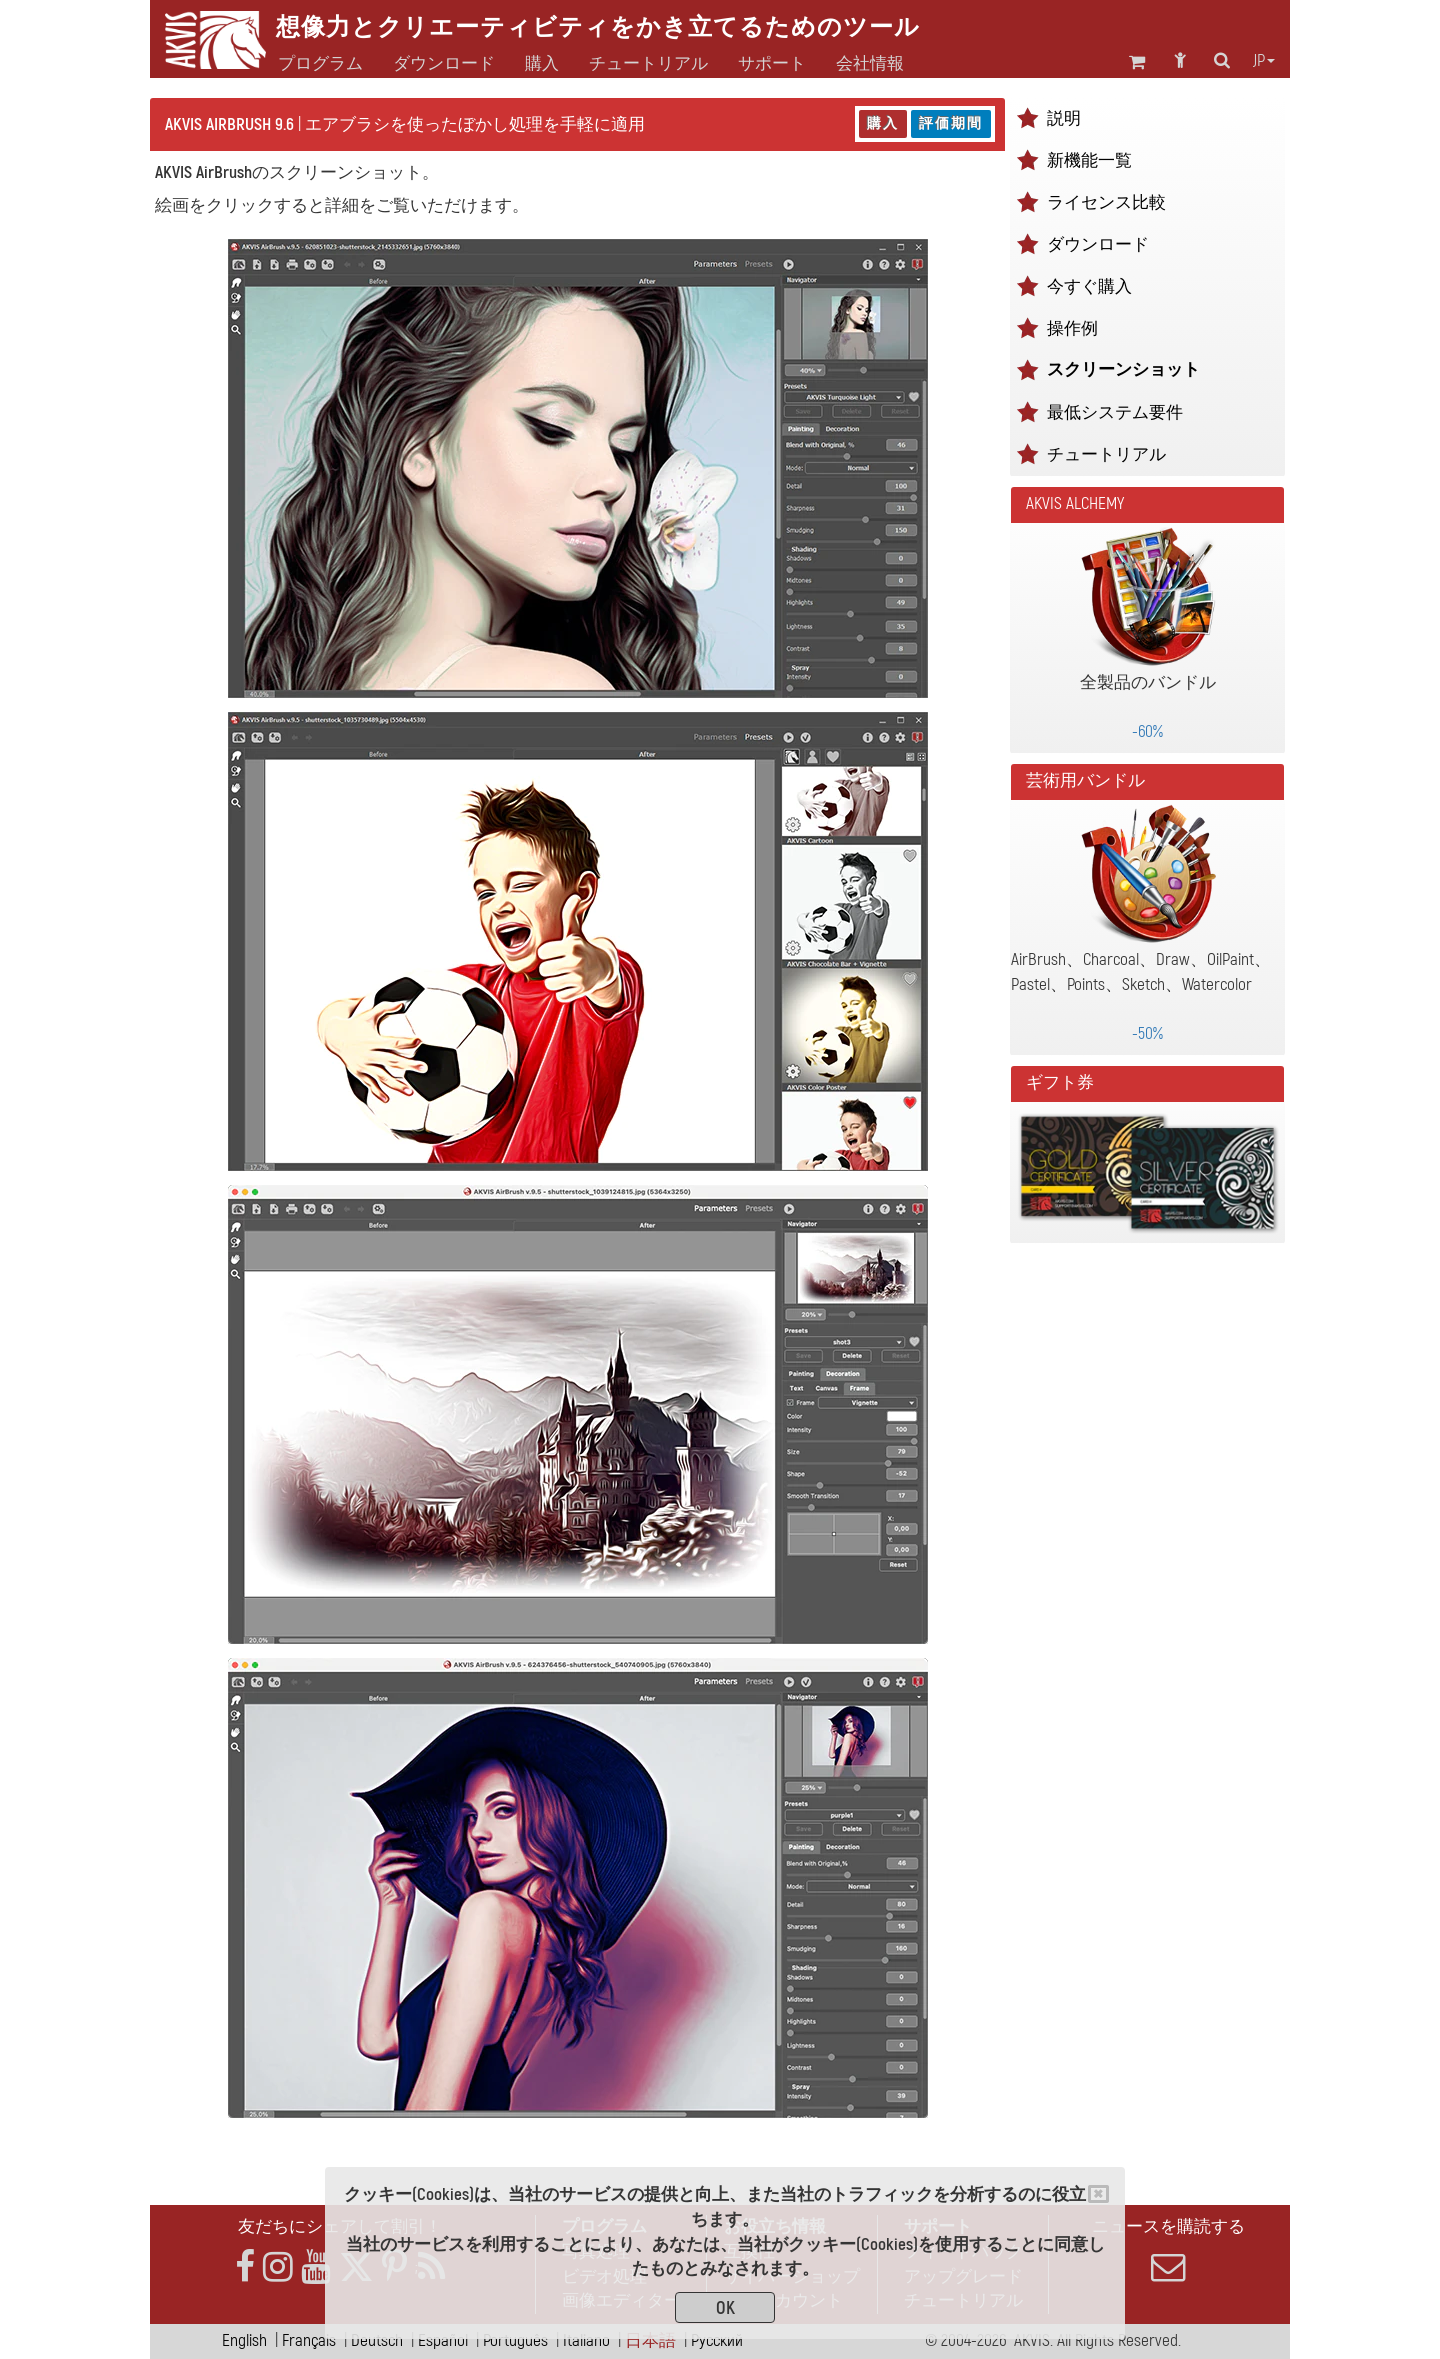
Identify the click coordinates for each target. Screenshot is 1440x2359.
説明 (1064, 118)
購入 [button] (542, 64)
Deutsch (377, 2340)
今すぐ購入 (1089, 286)
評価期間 (951, 123)
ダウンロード (444, 64)
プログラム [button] (320, 64)
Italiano (586, 2340)
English (244, 2340)
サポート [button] (772, 64)
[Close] (1098, 2194)
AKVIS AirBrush (203, 172)
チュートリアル (1106, 454)
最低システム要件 (1115, 412)
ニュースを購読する (1168, 2250)
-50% (1147, 1033)
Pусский (717, 2340)
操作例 (1072, 328)
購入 (883, 123)
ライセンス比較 (1106, 202)
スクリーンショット (1123, 369)
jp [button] (1264, 61)
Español (443, 2340)
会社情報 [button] (870, 64)
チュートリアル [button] (648, 64)
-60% (1147, 731)
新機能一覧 (1089, 160)
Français (309, 2340)
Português (515, 2340)
